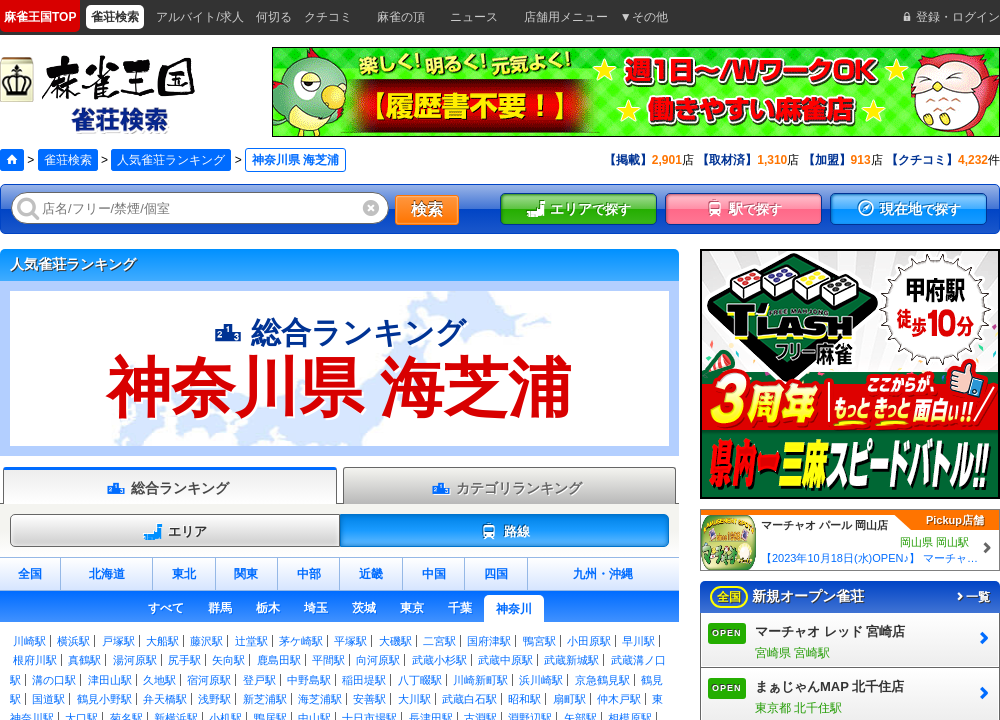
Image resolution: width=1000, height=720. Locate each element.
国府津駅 (489, 641)
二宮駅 (439, 641)
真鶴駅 (84, 660)
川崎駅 (29, 641)
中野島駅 (309, 680)
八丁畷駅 (420, 680)
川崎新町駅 (480, 680)
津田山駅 (110, 680)
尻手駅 (184, 660)
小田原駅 (589, 641)
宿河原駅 (209, 680)
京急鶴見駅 (602, 680)
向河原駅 (378, 660)
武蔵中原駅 (505, 660)
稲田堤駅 (364, 680)
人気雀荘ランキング (171, 160)
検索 (427, 209)
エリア (175, 532)
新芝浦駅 (265, 699)
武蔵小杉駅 (439, 660)
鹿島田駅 (279, 660)
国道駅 (48, 699)
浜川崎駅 (541, 680)
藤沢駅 (206, 641)
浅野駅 (214, 699)
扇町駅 (569, 699)
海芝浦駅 (320, 699)
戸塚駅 (118, 641)
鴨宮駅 (539, 641)
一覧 (972, 597)
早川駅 (638, 641)
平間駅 (328, 660)
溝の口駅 (54, 680)
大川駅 (414, 699)
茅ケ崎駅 (301, 641)
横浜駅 (73, 641)
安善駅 (369, 699)
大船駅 (162, 641)
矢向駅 (228, 660)
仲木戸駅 (619, 699)
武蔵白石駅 (469, 699)
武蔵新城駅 (571, 660)
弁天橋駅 (165, 699)
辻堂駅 (251, 641)
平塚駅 (350, 641)
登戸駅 (259, 680)
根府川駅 (35, 660)
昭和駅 (524, 699)
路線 (504, 532)
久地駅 (159, 680)
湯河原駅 (135, 660)
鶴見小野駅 (104, 699)
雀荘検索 (68, 160)
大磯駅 (395, 641)
